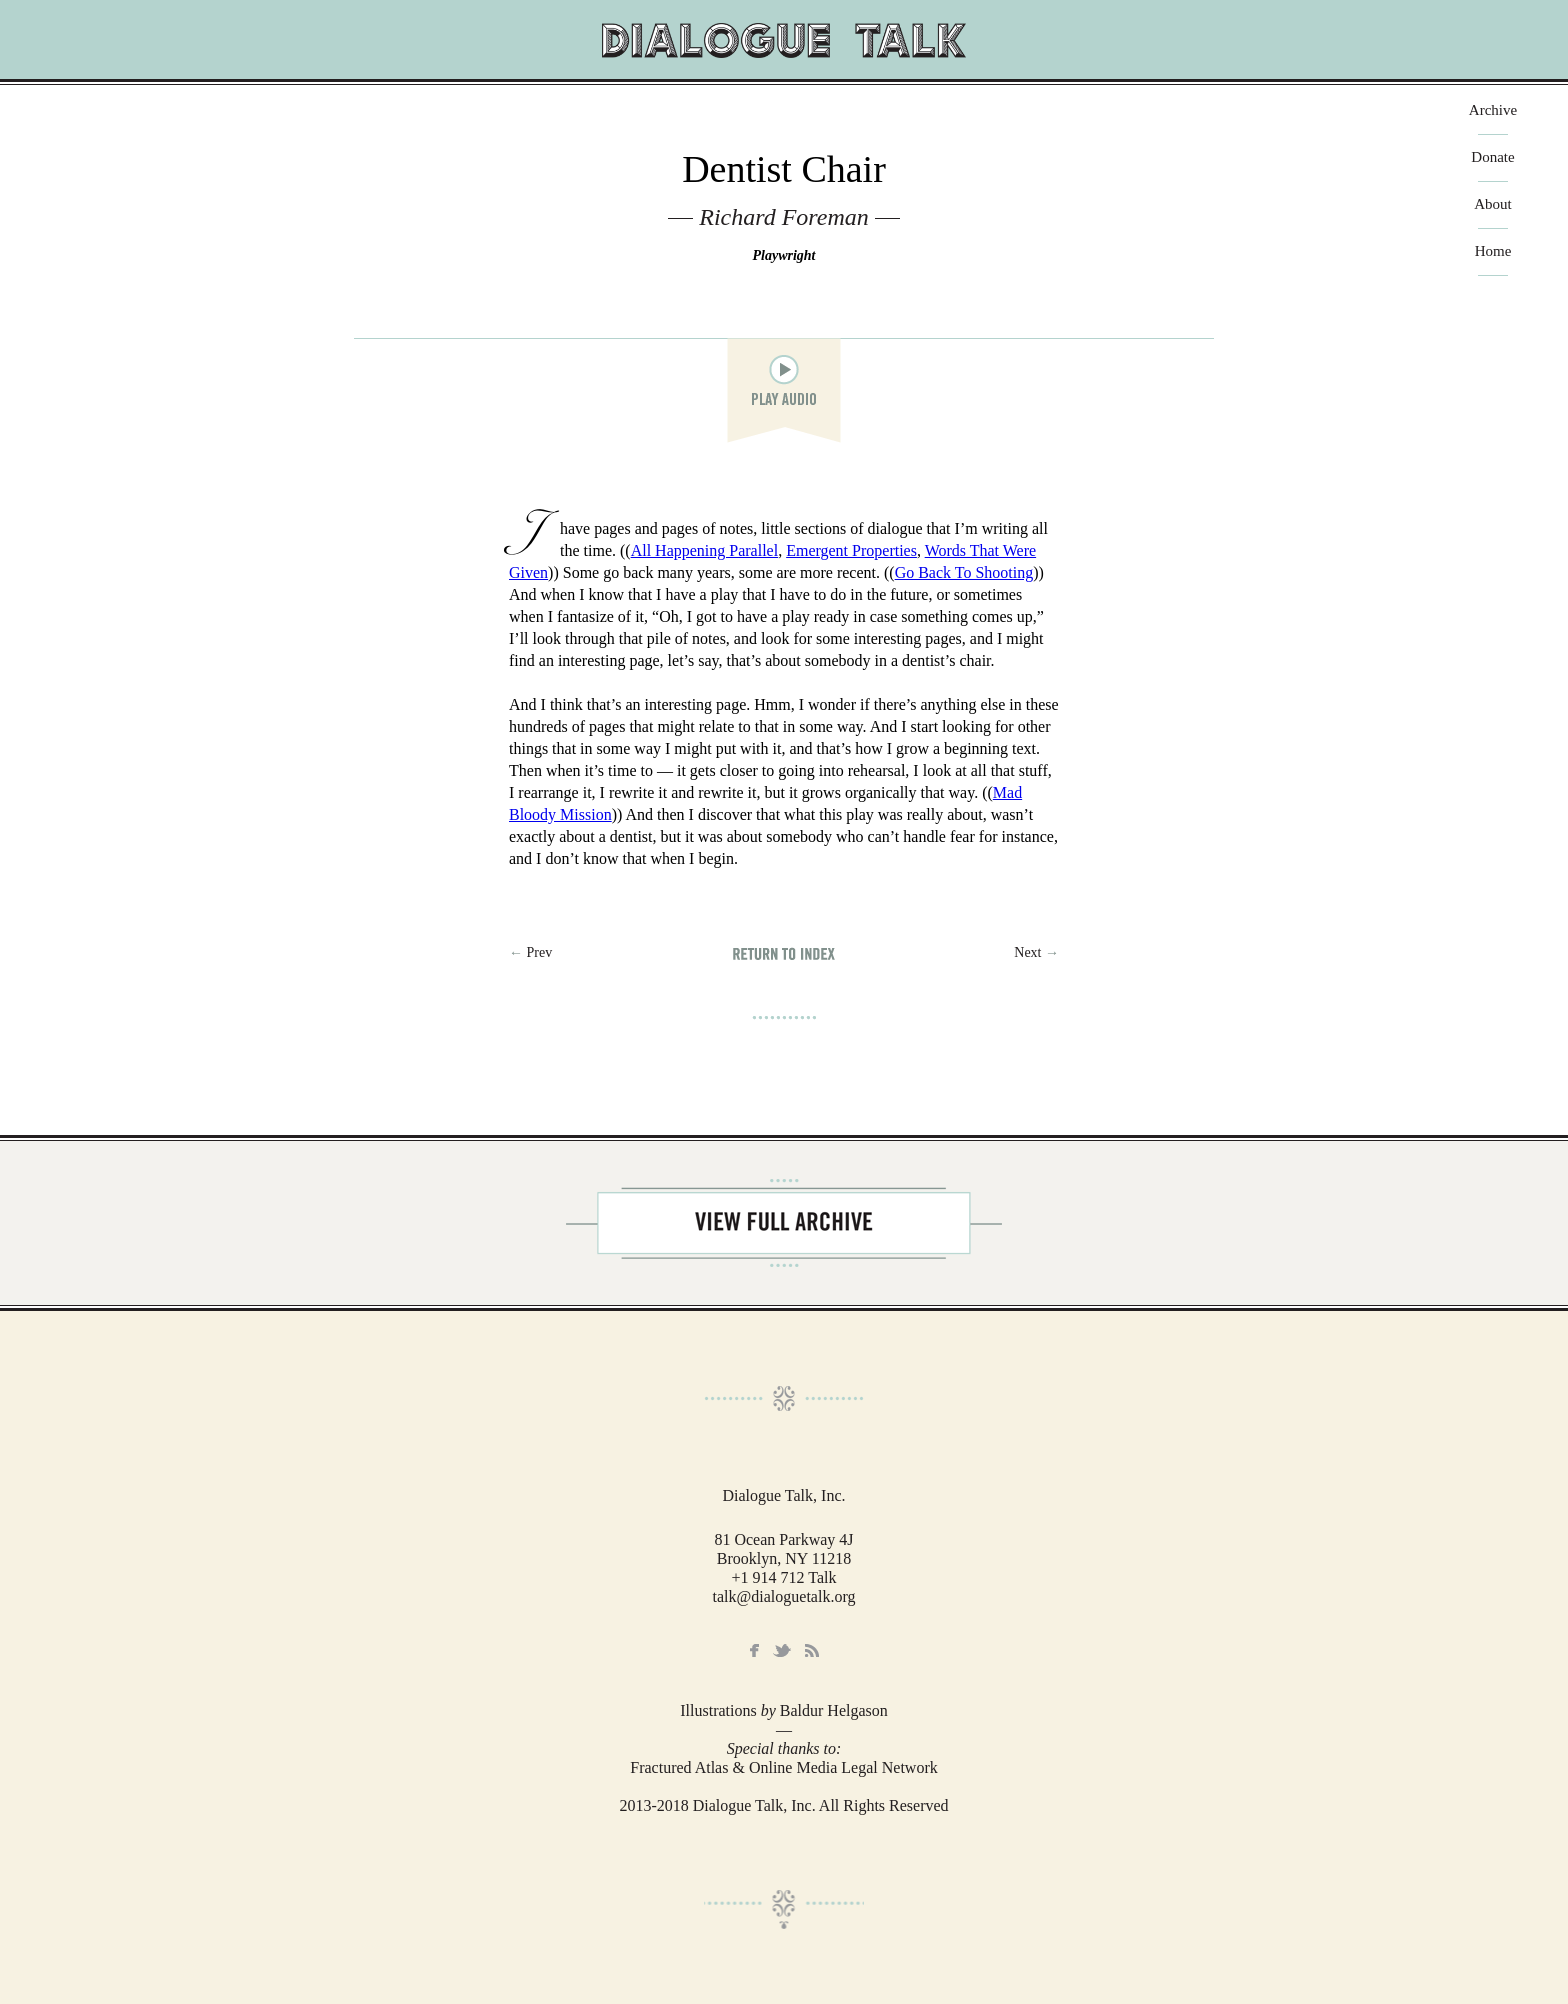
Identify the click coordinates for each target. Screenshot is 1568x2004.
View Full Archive (784, 1223)
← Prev (530, 952)
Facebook (754, 1651)
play (784, 370)
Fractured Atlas (679, 1767)
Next (1036, 952)
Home (1493, 251)
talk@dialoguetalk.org (784, 1596)
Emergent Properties (851, 550)
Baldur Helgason (834, 1710)
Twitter (782, 1650)
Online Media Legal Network (843, 1767)
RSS (812, 1651)
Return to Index (783, 953)
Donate (1492, 157)
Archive (1493, 110)
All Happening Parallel (705, 550)
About (1493, 204)
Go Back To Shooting (964, 572)
